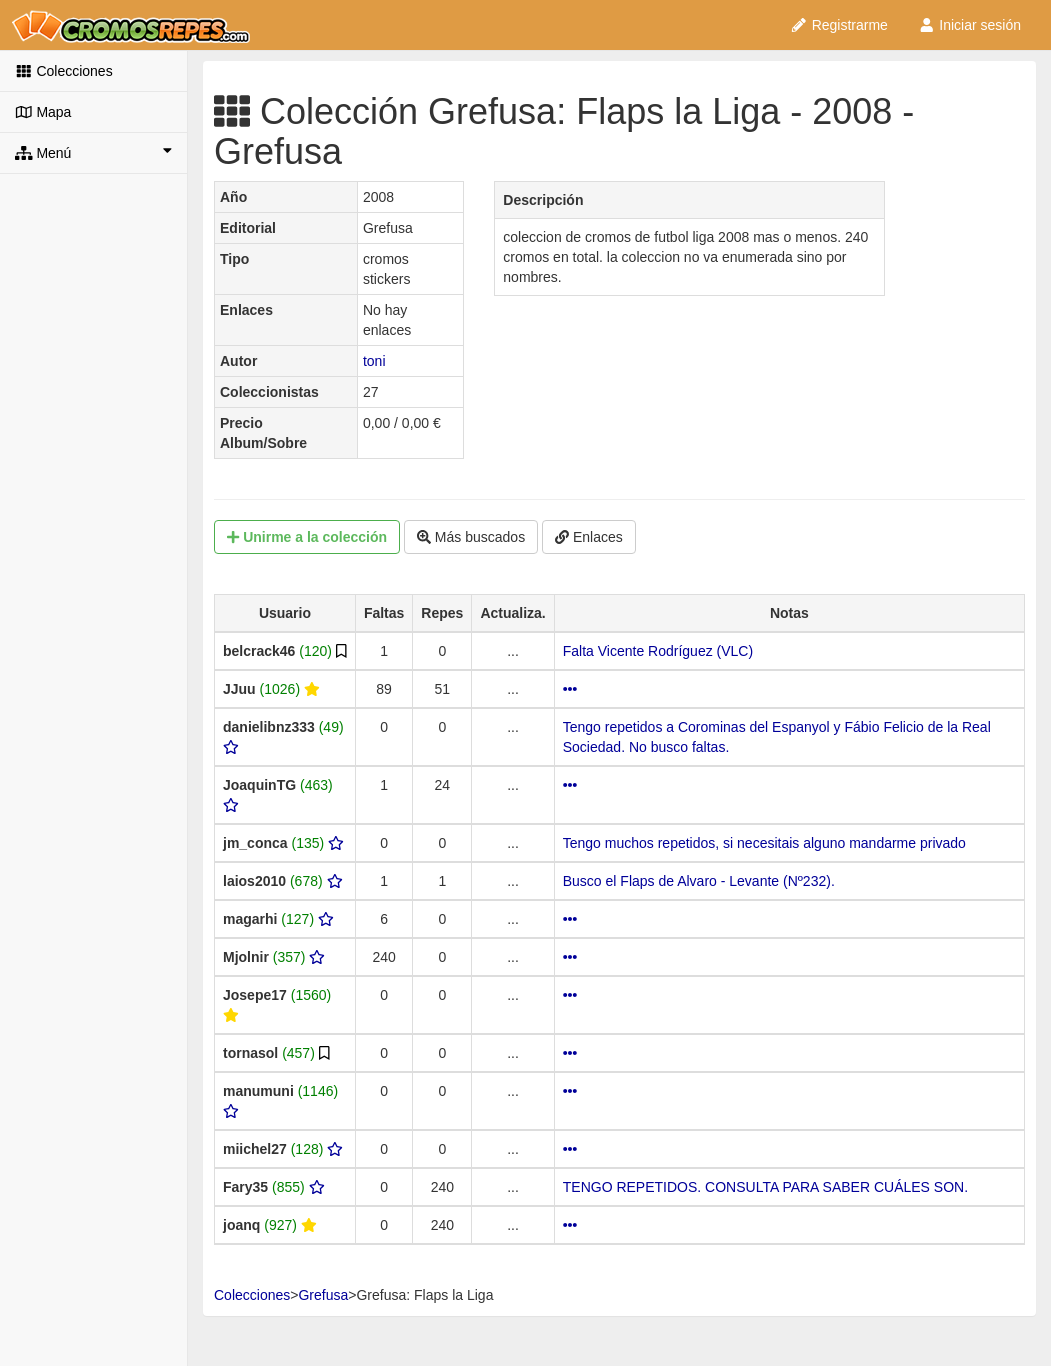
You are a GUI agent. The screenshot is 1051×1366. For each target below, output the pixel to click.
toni (374, 361)
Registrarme (839, 25)
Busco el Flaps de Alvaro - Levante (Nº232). (699, 881)
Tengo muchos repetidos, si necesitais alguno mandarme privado (764, 843)
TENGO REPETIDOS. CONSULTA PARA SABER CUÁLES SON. (765, 1187)
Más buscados (471, 537)
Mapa (43, 112)
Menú (93, 152)
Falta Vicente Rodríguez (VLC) (658, 651)
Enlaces (589, 537)
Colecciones (64, 71)
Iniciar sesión (969, 25)
